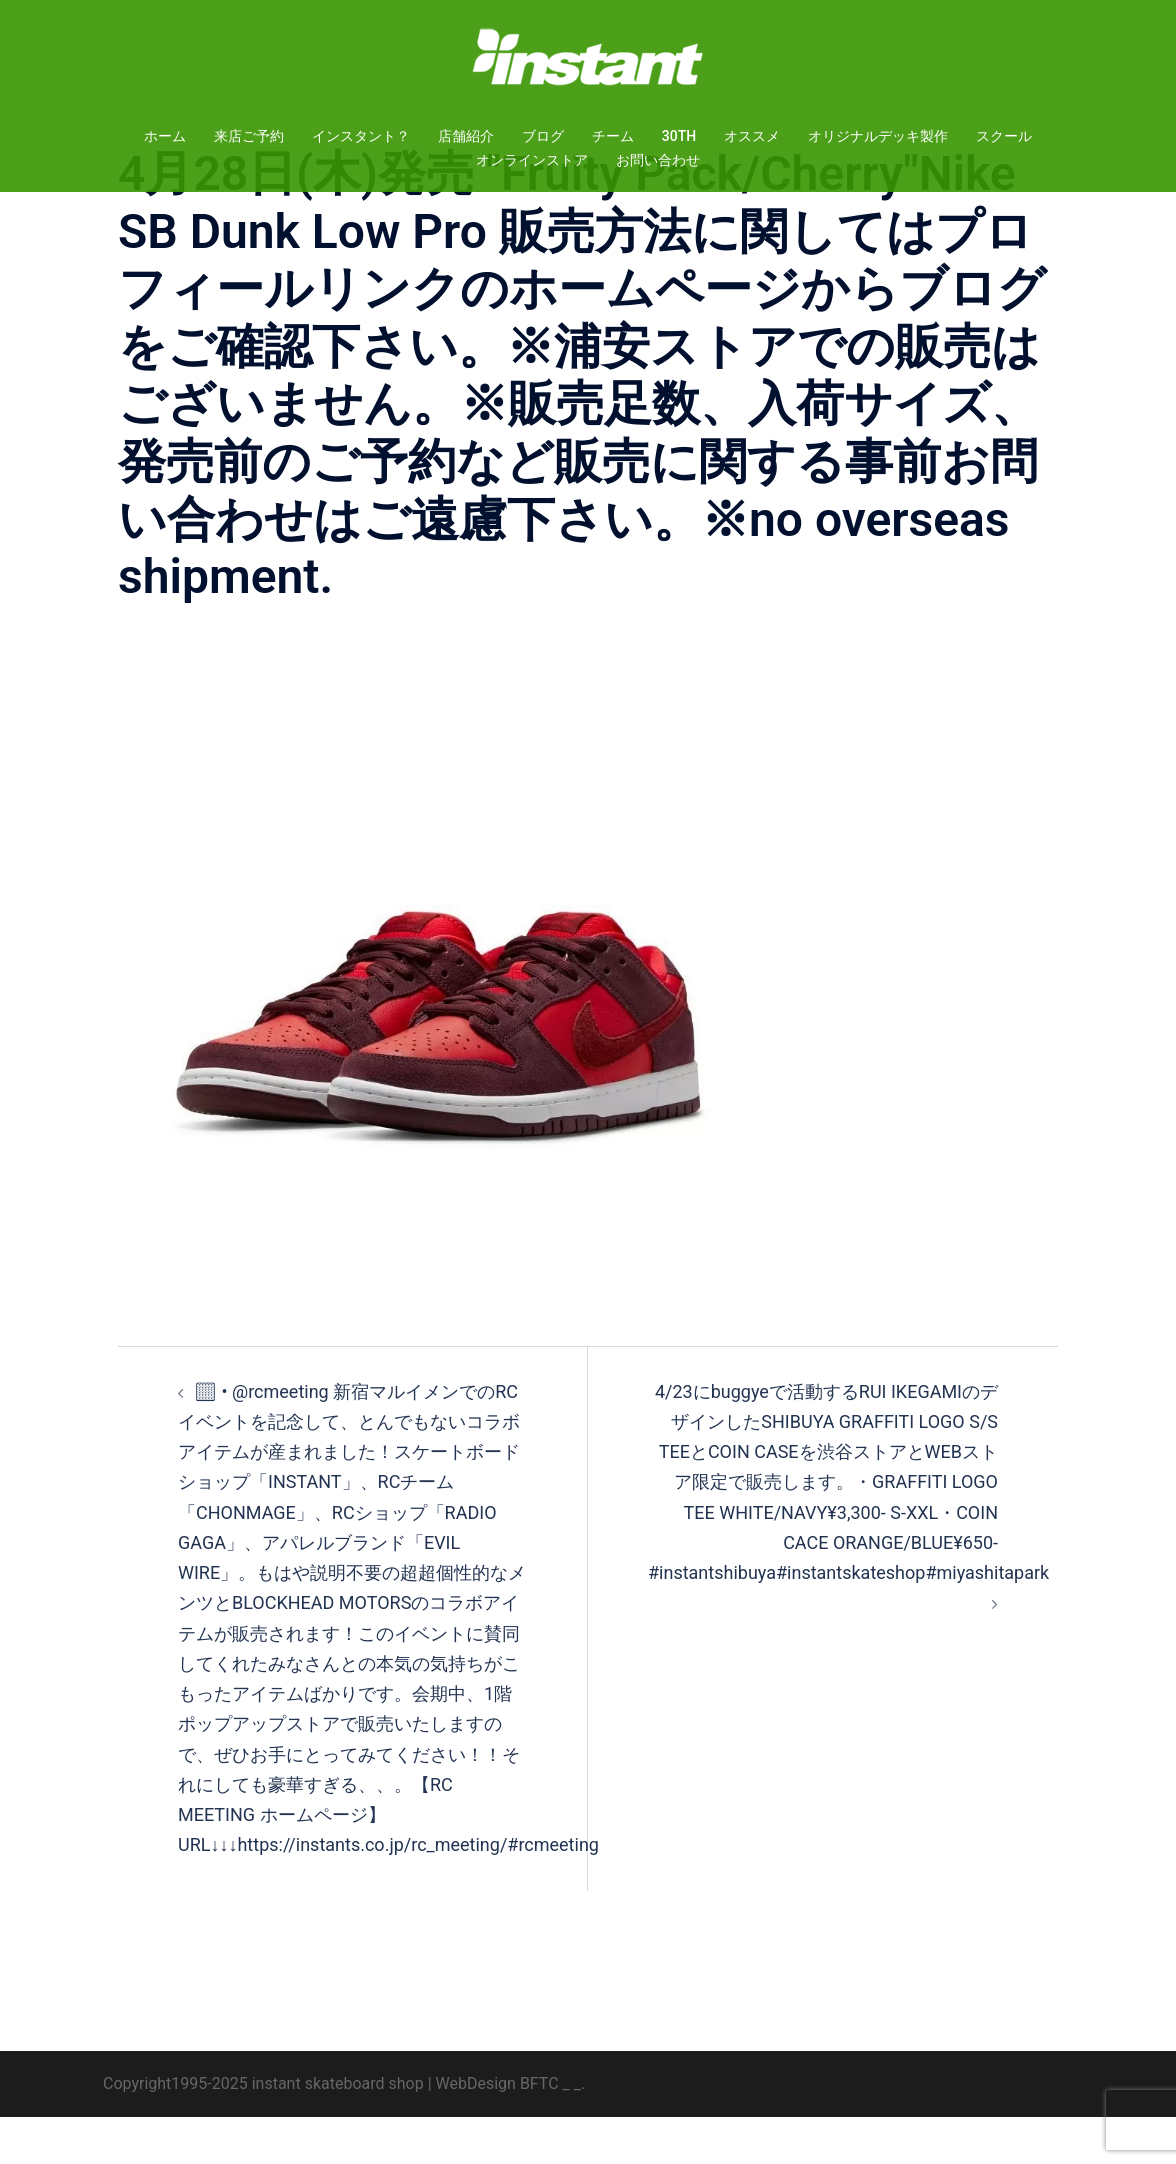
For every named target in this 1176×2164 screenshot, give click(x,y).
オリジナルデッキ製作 (878, 136)
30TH (679, 136)
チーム (613, 136)
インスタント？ (361, 136)
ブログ (543, 136)
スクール (1004, 136)
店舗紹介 (466, 136)
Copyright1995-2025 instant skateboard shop (263, 2130)
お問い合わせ (658, 160)
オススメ (752, 136)
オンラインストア (532, 160)
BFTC (539, 2130)
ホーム (165, 136)
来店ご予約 (249, 136)
